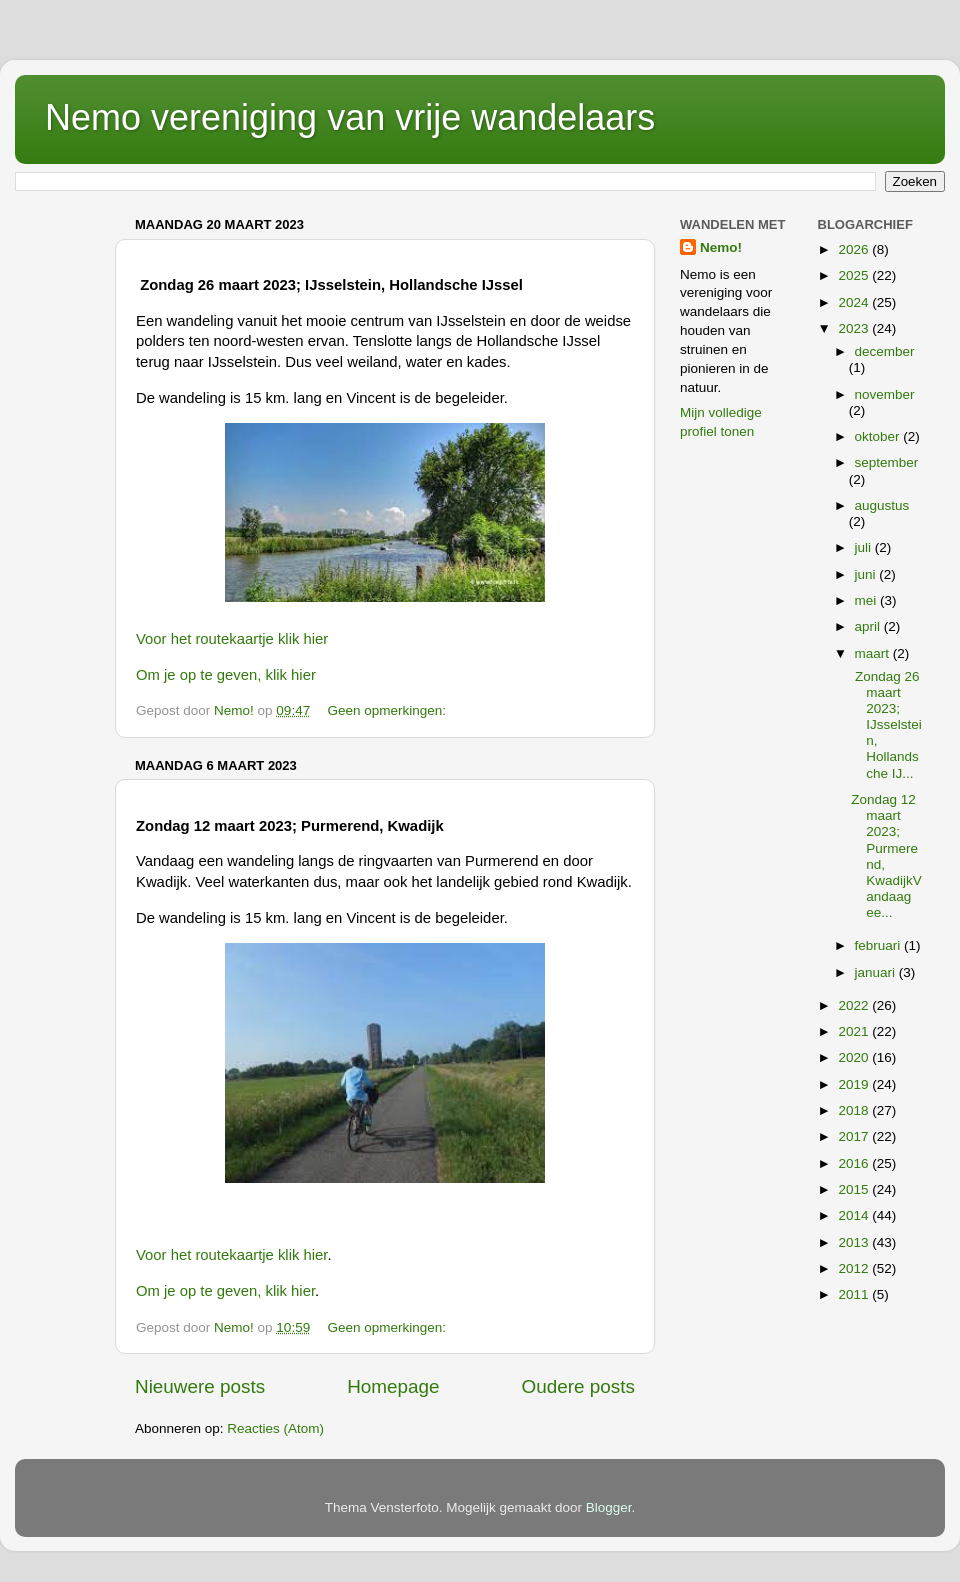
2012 (855, 1268)
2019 (855, 1084)
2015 (855, 1189)
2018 (855, 1110)
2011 (855, 1294)
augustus (882, 505)
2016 (855, 1163)
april (869, 626)
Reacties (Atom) (275, 1428)
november (885, 394)
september (887, 462)
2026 (855, 249)
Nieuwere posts (200, 1386)
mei (868, 600)
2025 (855, 275)
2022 (855, 1005)
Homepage (393, 1386)
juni (867, 574)
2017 (855, 1136)
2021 (855, 1031)
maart (874, 653)
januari (877, 972)
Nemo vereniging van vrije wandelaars (350, 117)
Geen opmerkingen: (388, 710)
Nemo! (721, 247)
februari (880, 945)
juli (865, 547)
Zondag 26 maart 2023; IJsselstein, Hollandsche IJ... (886, 725)
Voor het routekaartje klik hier (232, 639)
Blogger (609, 1507)
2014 (855, 1215)
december (885, 351)
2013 (855, 1242)
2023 (855, 328)
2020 (855, 1057)
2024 (855, 302)
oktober (879, 436)
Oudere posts (578, 1386)
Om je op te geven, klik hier (226, 675)
